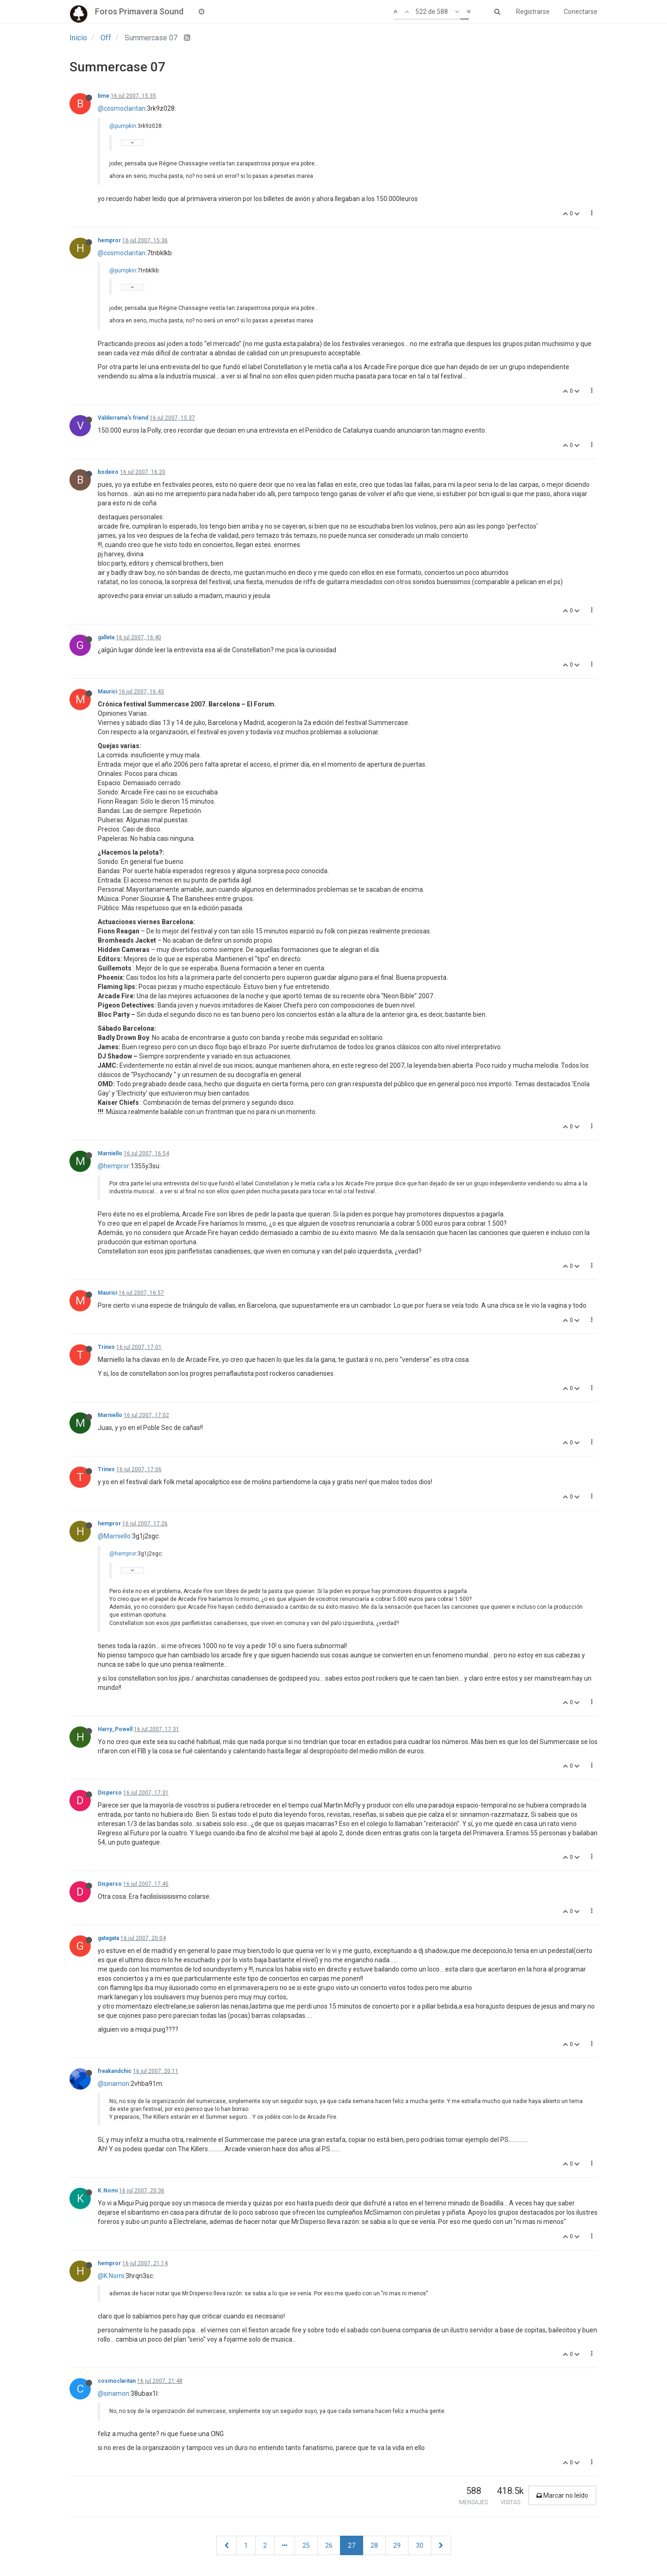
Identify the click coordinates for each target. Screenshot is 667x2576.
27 (351, 2545)
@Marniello (114, 1536)
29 (397, 2545)
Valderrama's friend (123, 418)
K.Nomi (108, 2190)
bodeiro (108, 472)
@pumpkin (122, 126)
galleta (106, 637)
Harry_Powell (115, 1729)
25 (306, 2545)
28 (374, 2545)
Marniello (110, 1153)
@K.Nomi (111, 2276)
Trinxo (106, 1347)
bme (103, 96)
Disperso (110, 1792)
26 (329, 2545)
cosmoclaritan (117, 2381)
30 (419, 2545)
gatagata (108, 1938)
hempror (109, 240)
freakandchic (115, 2071)
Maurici (107, 691)
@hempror (113, 1166)
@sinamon (113, 2083)
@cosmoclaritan (121, 108)
